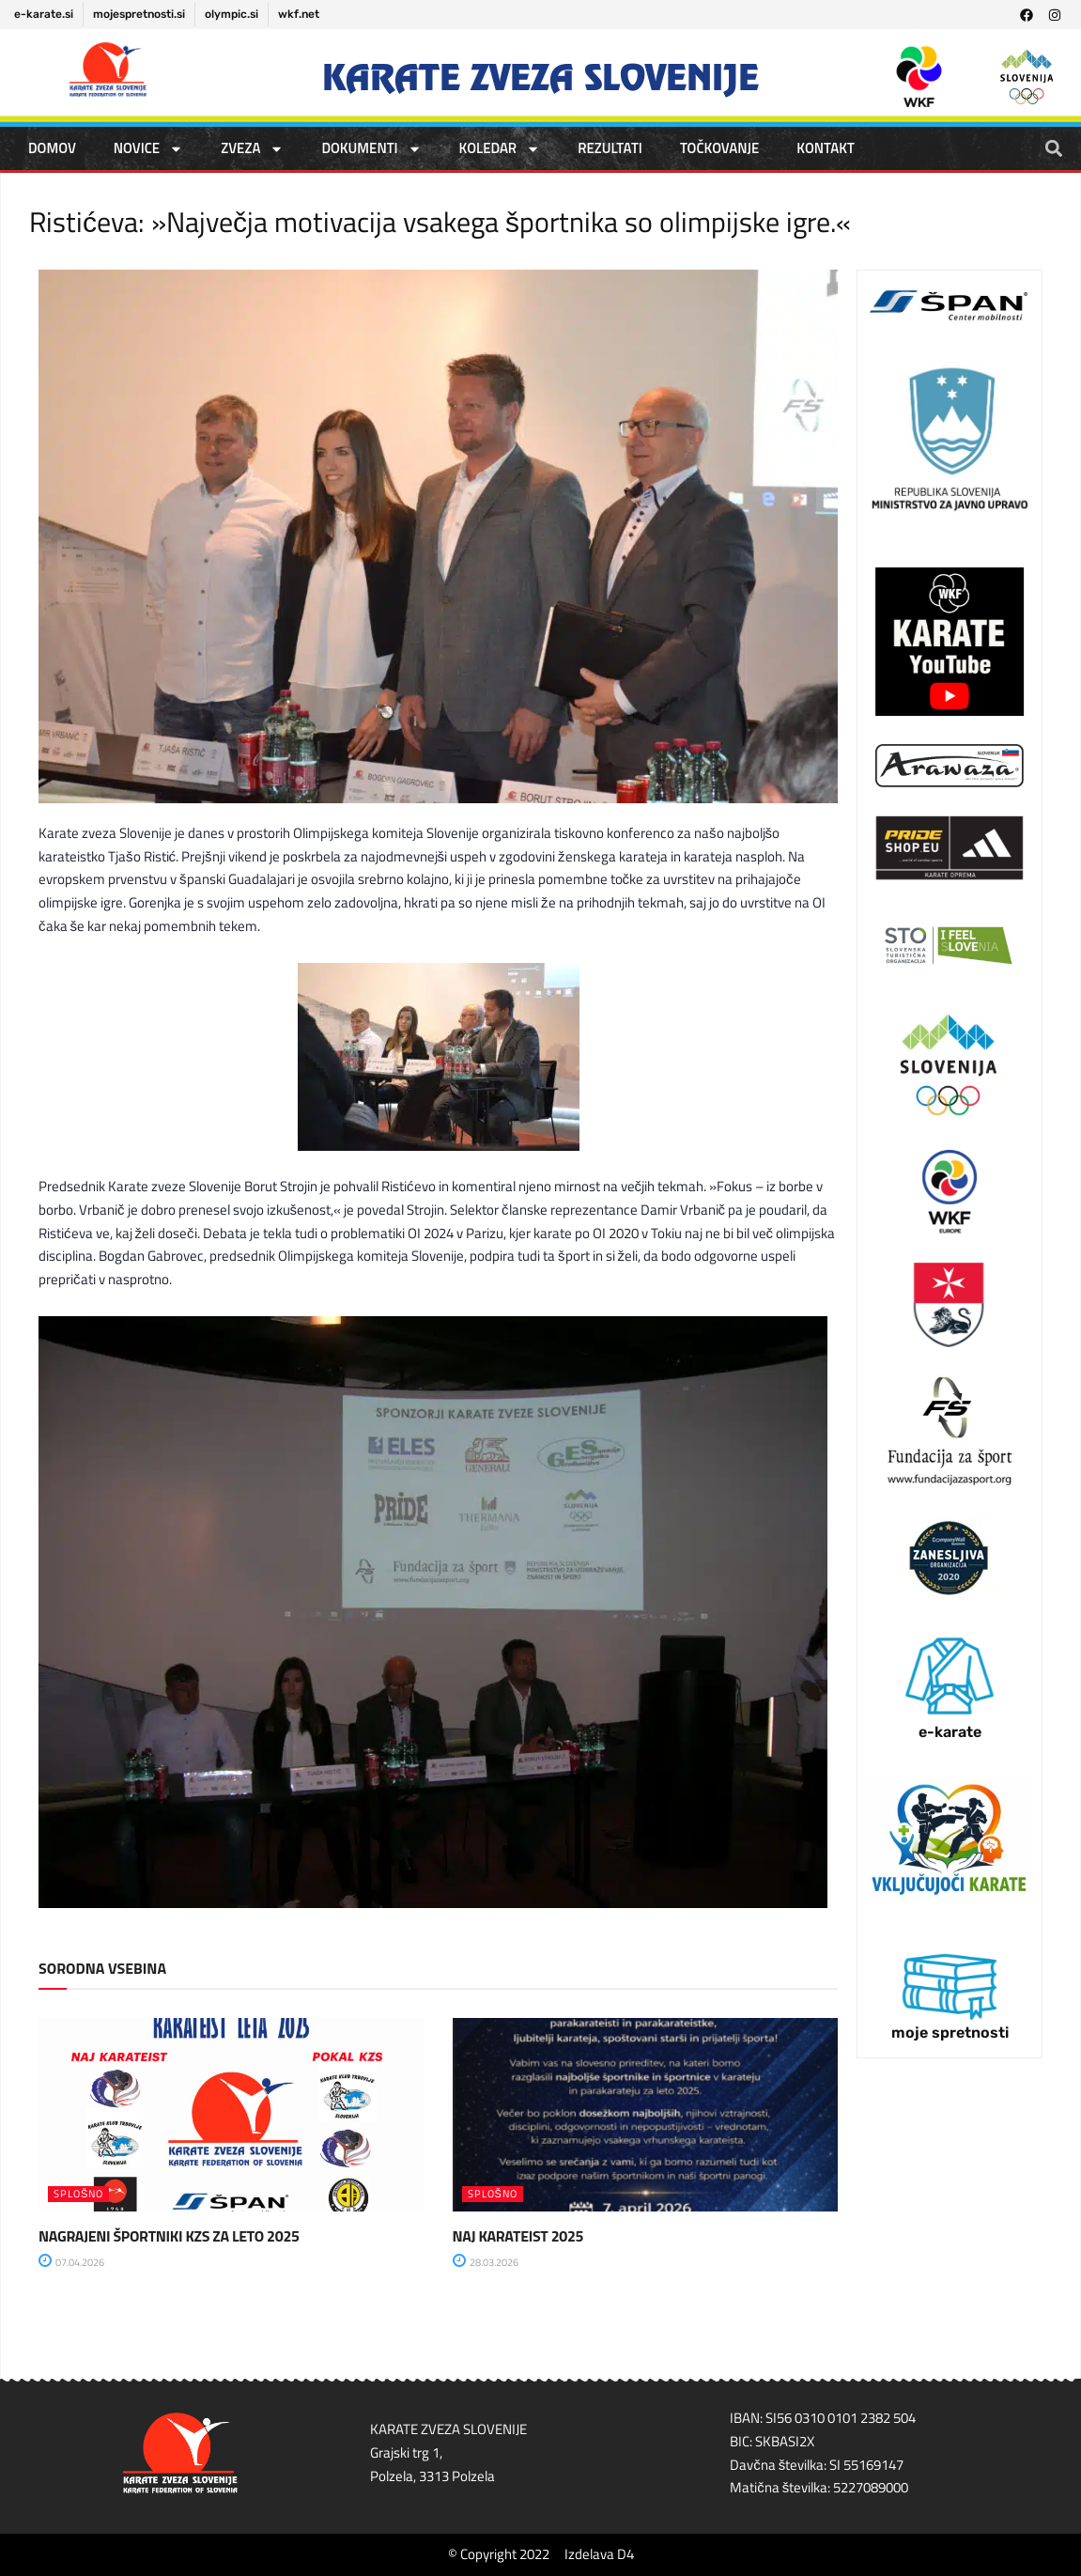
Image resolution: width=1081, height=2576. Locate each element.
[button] (1054, 147)
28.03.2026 (485, 2262)
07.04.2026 (71, 2262)
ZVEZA (252, 148)
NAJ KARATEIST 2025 (518, 2236)
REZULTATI (610, 148)
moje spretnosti (950, 2032)
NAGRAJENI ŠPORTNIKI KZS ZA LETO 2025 (169, 2236)
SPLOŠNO (78, 2193)
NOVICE (148, 148)
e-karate (950, 1732)
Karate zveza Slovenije (540, 78)
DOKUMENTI (371, 148)
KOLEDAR (500, 148)
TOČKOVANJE (719, 148)
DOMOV (52, 148)
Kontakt (825, 148)
